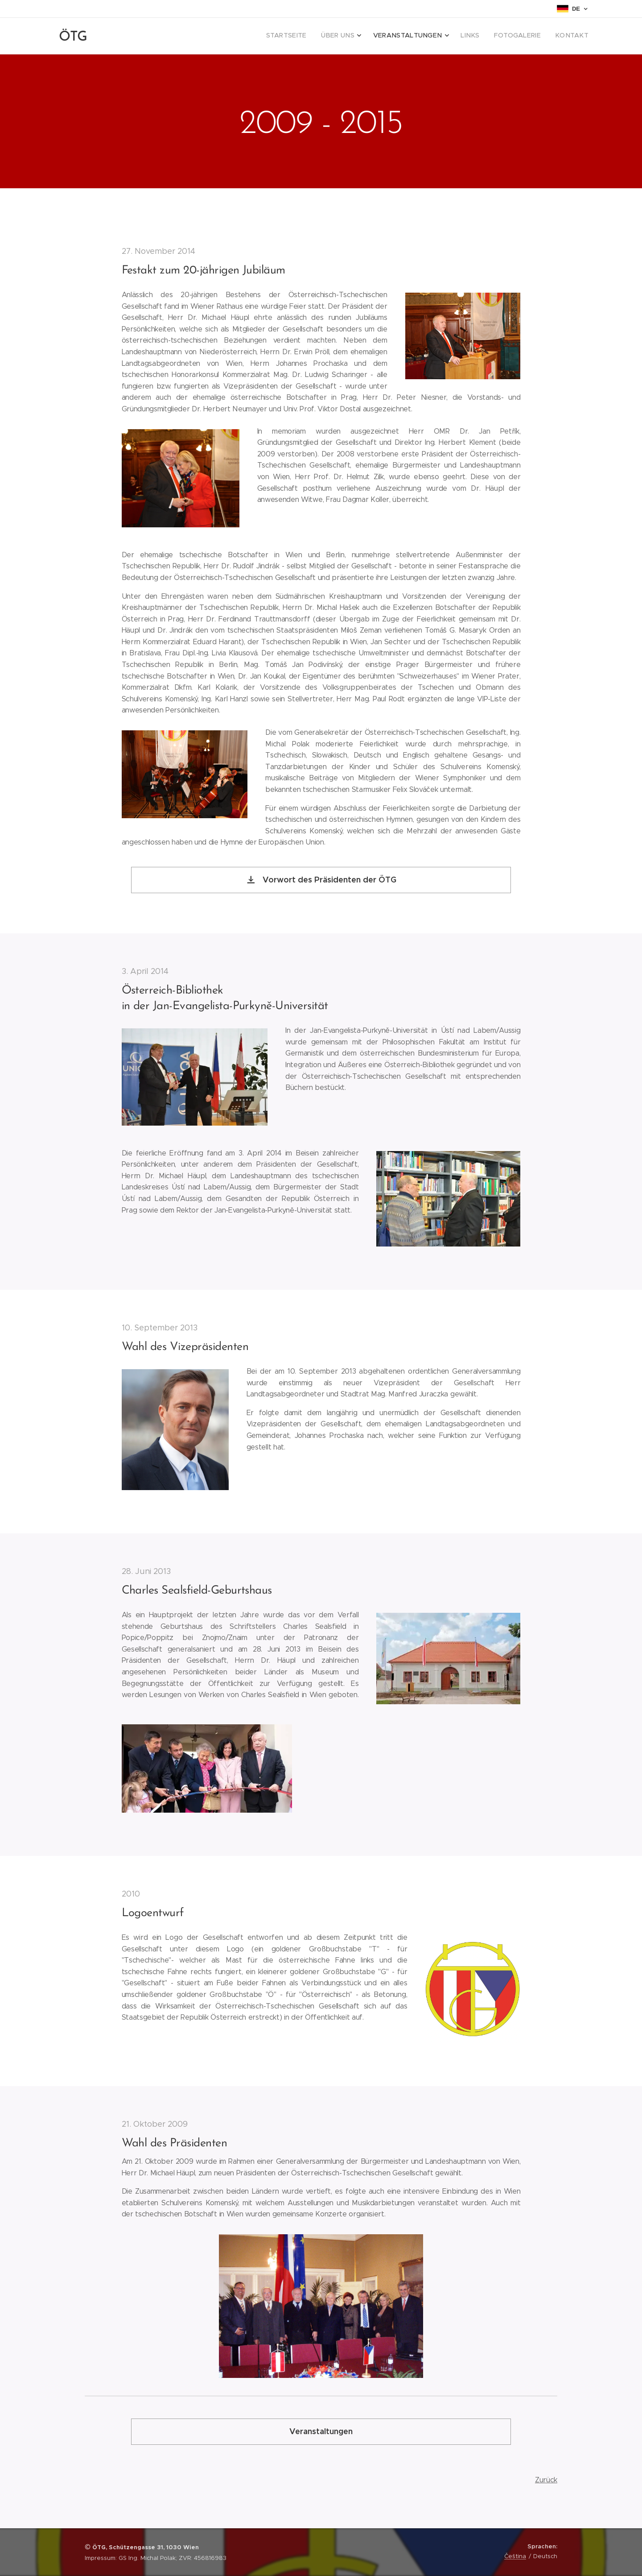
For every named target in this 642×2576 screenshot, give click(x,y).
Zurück (546, 2479)
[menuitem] (510, 36)
